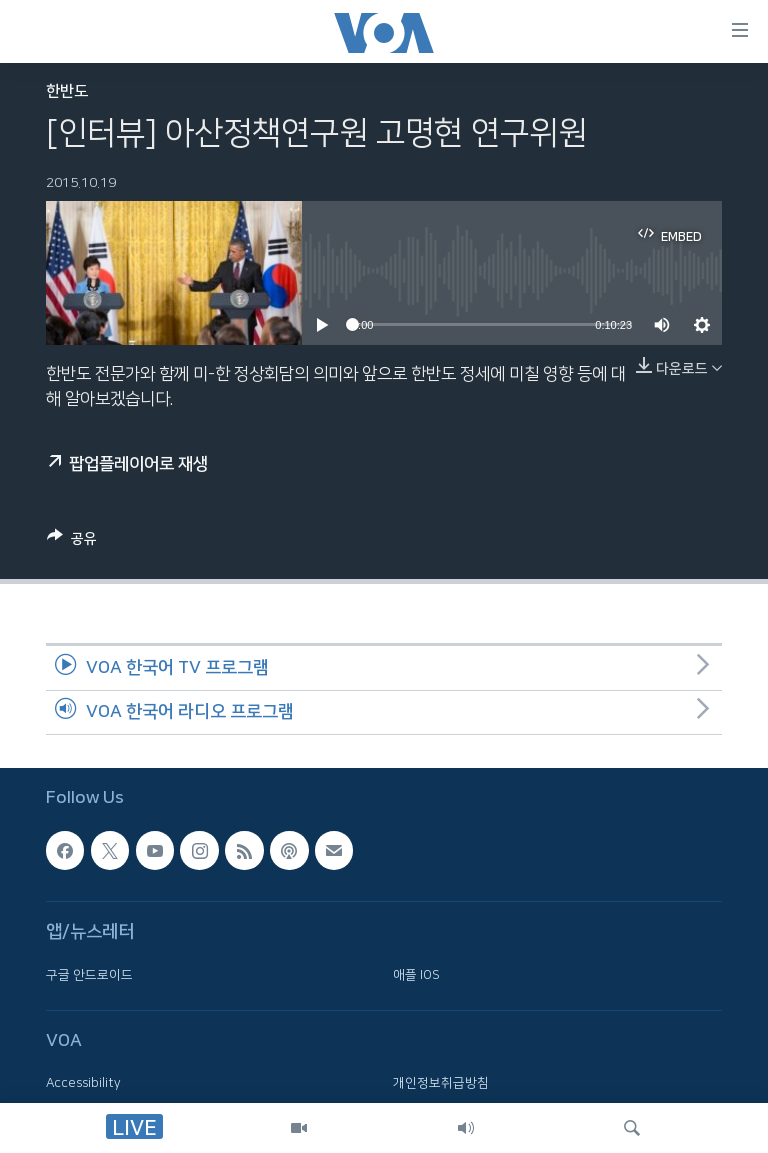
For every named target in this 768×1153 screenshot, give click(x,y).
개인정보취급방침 (441, 1083)
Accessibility (83, 1083)
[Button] (72, 542)
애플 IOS (416, 975)
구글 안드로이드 (89, 975)
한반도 (67, 91)
